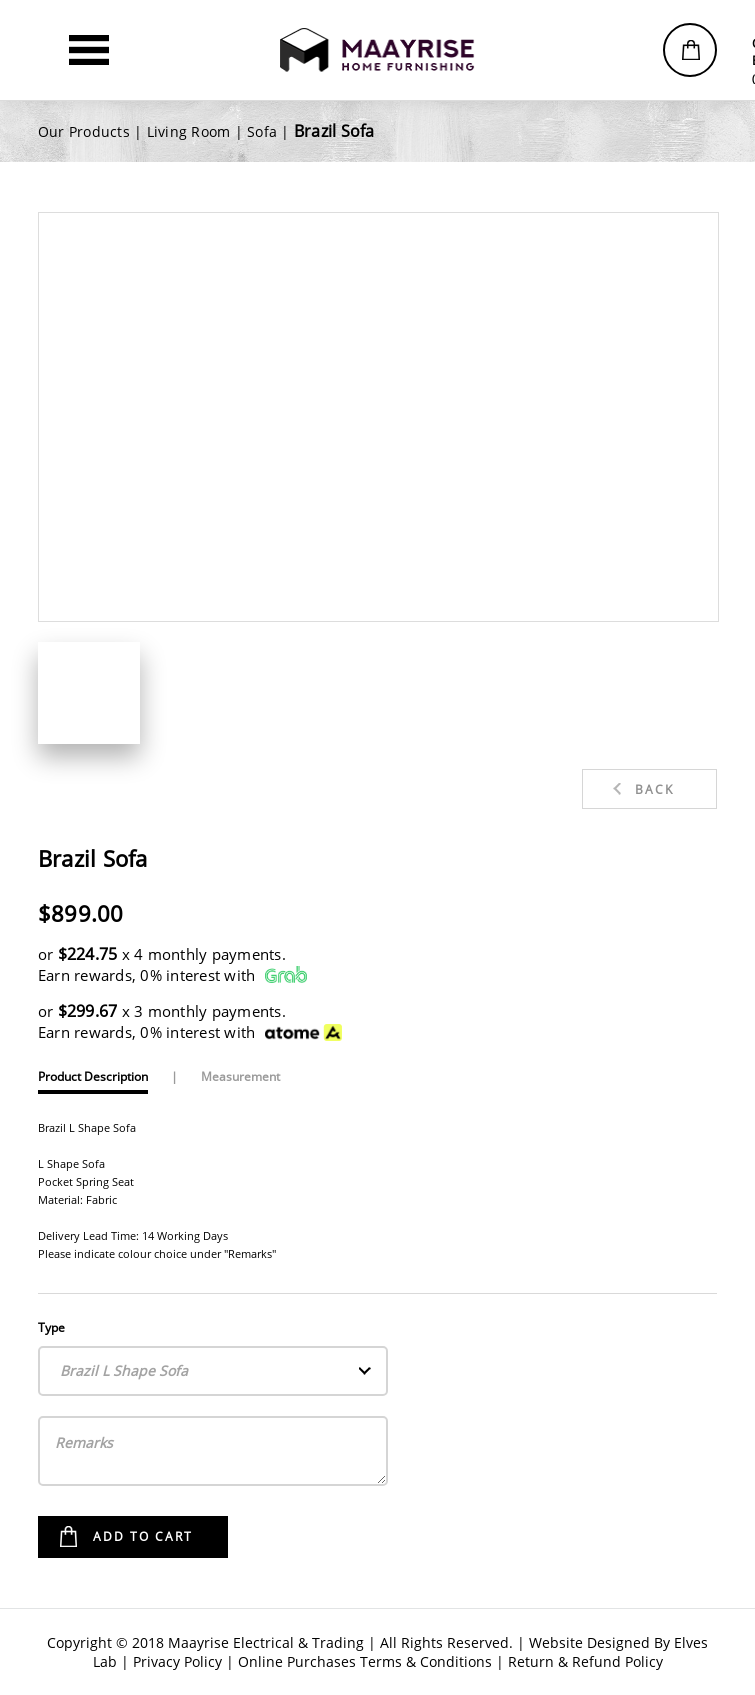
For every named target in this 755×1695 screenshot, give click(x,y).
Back (654, 789)
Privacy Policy (177, 1661)
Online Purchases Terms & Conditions (365, 1661)
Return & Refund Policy (585, 1661)
